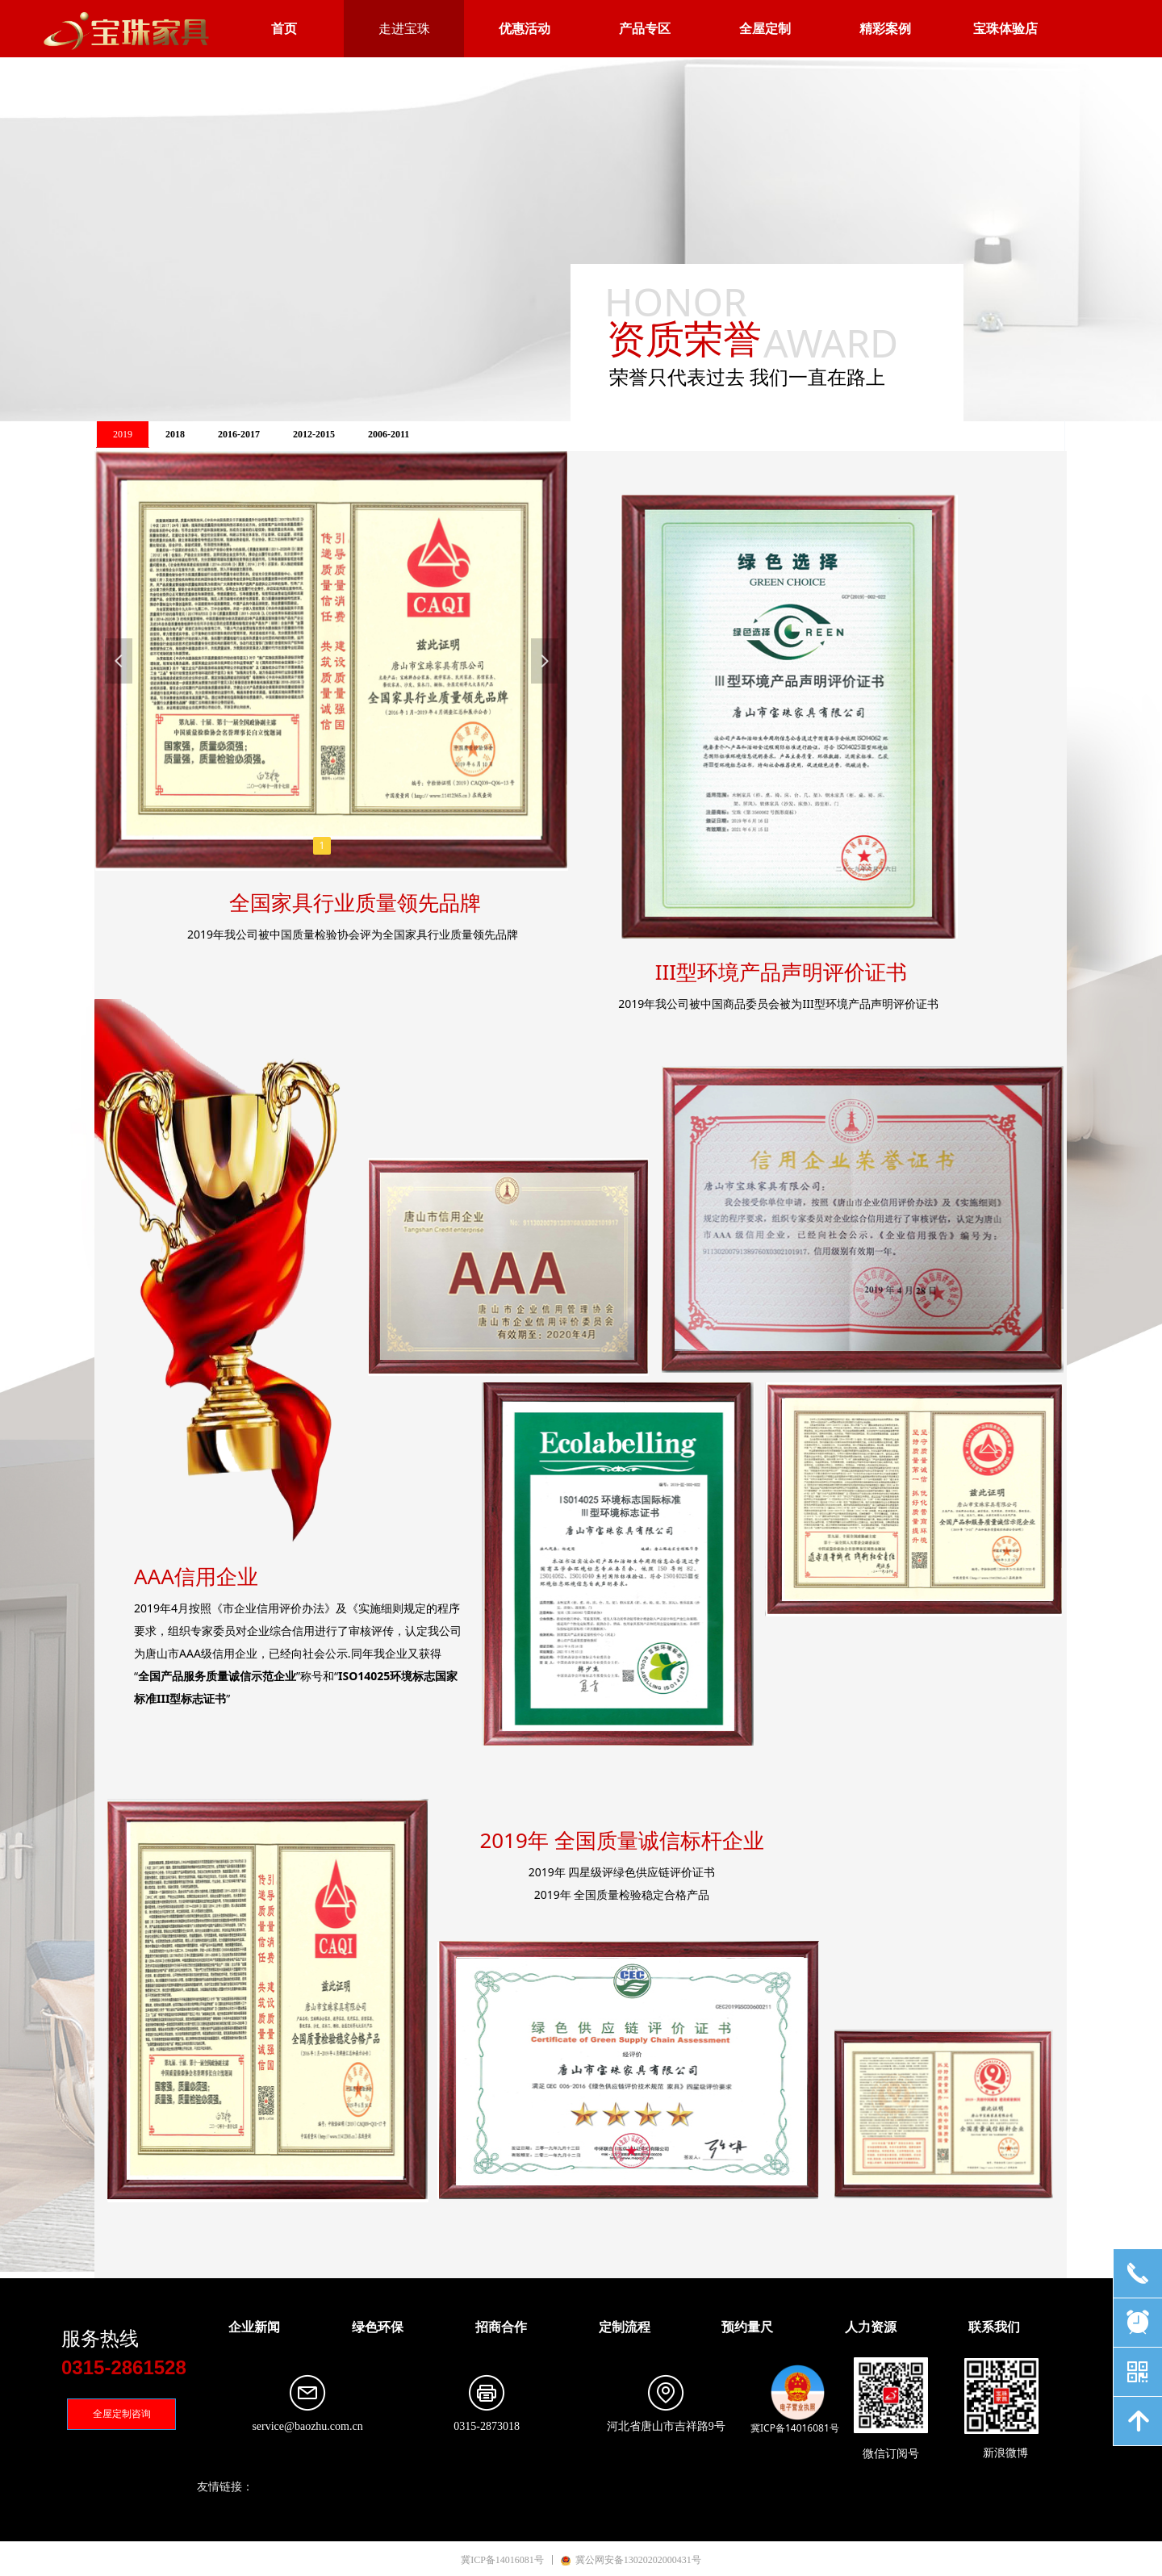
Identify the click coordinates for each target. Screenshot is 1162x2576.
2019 (122, 434)
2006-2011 (388, 434)
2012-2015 (314, 434)
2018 (175, 434)
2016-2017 (239, 434)
